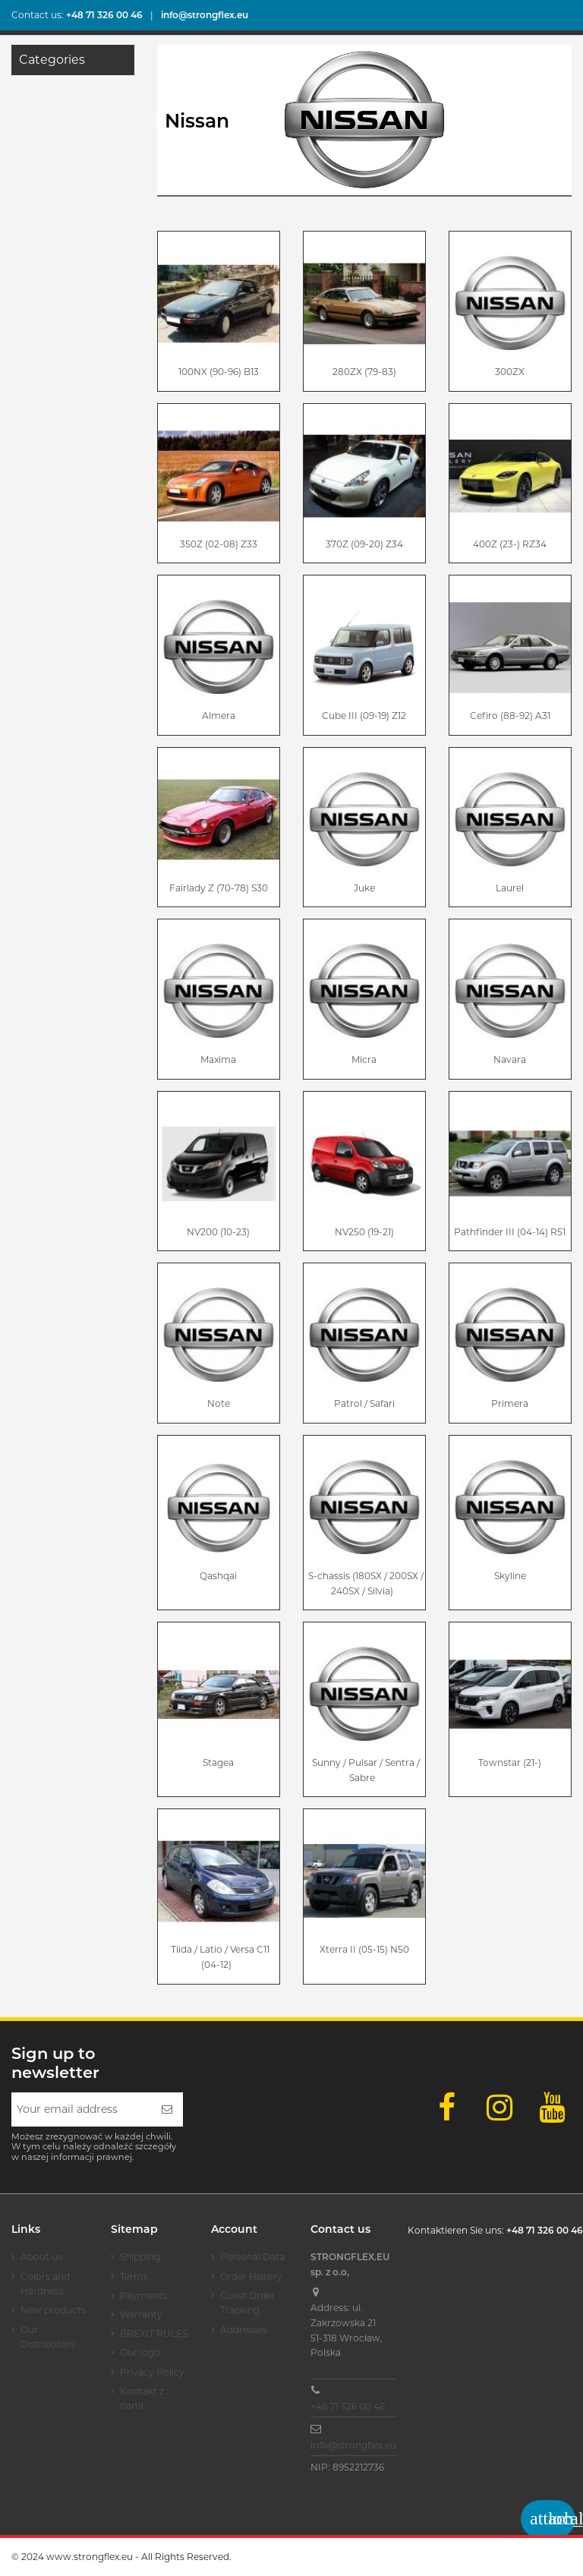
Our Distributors (47, 2337)
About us (41, 2256)
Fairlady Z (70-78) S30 (218, 888)
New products (53, 2310)
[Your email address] (81, 2109)
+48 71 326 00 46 (347, 2406)
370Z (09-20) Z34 (364, 544)
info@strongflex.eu (353, 2445)
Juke (364, 888)
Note (218, 1403)
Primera (509, 1403)
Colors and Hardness (45, 2284)
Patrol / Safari (364, 1403)
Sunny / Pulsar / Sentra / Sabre (366, 1770)
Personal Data (252, 2256)
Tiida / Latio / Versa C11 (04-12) (220, 1957)
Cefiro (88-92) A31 (510, 715)
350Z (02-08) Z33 (218, 544)
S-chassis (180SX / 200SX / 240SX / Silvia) (366, 1583)
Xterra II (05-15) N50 (364, 1949)
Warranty (141, 2314)
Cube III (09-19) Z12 (364, 715)
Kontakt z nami (142, 2398)
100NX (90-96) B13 (218, 371)
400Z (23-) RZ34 (510, 544)
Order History (251, 2276)
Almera (218, 715)
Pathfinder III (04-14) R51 (510, 1232)
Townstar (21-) (509, 1762)
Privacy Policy (152, 2372)
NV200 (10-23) (218, 1232)
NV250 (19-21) (364, 1232)
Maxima (218, 1059)
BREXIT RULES (154, 2333)
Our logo (140, 2352)
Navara (509, 1059)
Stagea (218, 1762)
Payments (143, 2295)
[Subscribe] (167, 2109)
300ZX (510, 371)
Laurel (510, 888)
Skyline (510, 1575)
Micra (364, 1059)
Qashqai (218, 1575)
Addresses (243, 2329)
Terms (134, 2276)
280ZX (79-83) (364, 371)
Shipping (140, 2256)
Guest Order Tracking (248, 2303)
